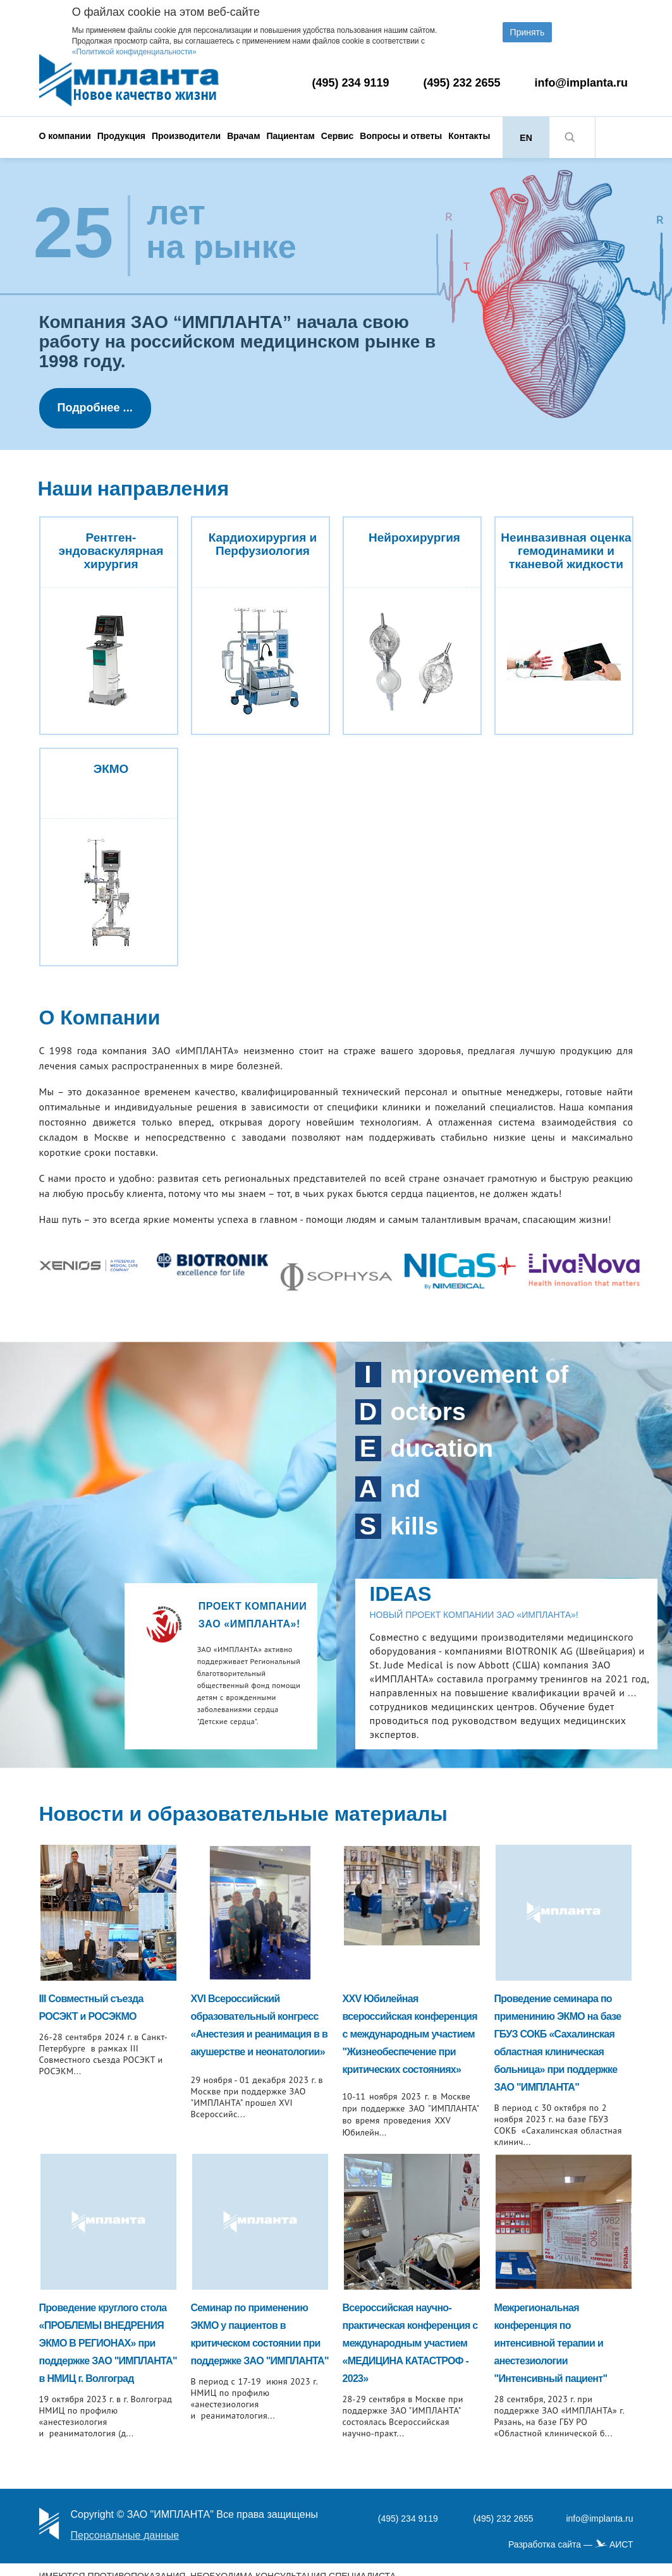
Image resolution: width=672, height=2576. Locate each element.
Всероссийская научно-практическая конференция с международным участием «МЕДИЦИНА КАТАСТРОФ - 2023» (410, 2343)
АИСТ (621, 2544)
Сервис (337, 136)
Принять (527, 32)
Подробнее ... (95, 407)
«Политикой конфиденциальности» (134, 51)
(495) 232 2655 (462, 82)
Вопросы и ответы (401, 136)
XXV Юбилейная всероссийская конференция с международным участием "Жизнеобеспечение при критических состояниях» (410, 2034)
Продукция (121, 136)
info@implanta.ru (581, 82)
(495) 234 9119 (350, 82)
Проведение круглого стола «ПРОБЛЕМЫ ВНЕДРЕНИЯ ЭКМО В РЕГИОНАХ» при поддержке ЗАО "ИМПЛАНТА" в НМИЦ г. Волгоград (108, 2343)
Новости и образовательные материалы (243, 1813)
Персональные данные (125, 2535)
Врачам (243, 136)
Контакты (469, 136)
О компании (65, 136)
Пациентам (291, 136)
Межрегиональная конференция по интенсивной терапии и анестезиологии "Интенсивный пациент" (551, 2343)
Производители (186, 136)
